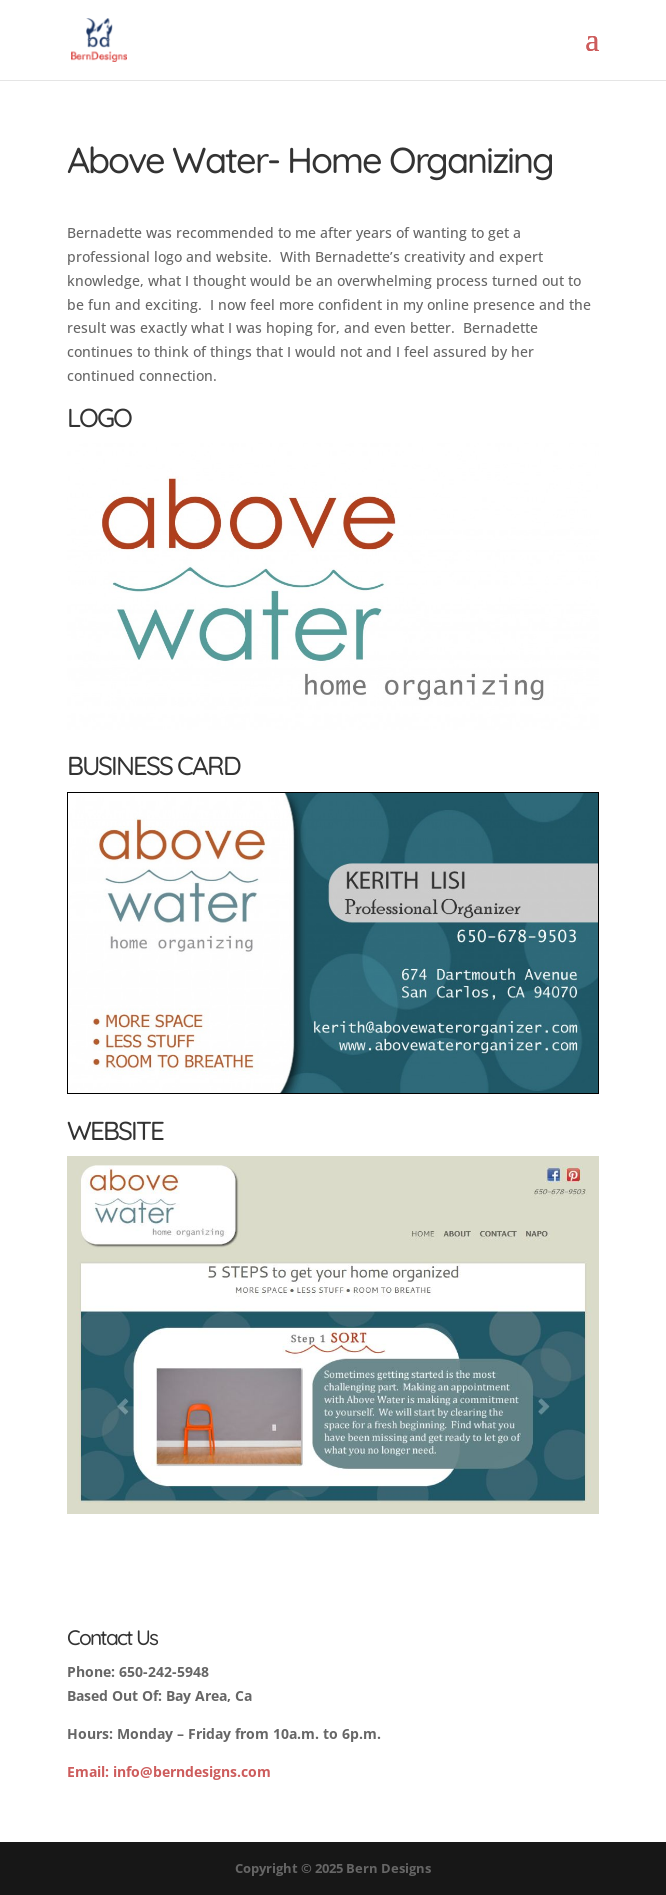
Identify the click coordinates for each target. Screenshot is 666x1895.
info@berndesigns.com (169, 1771)
